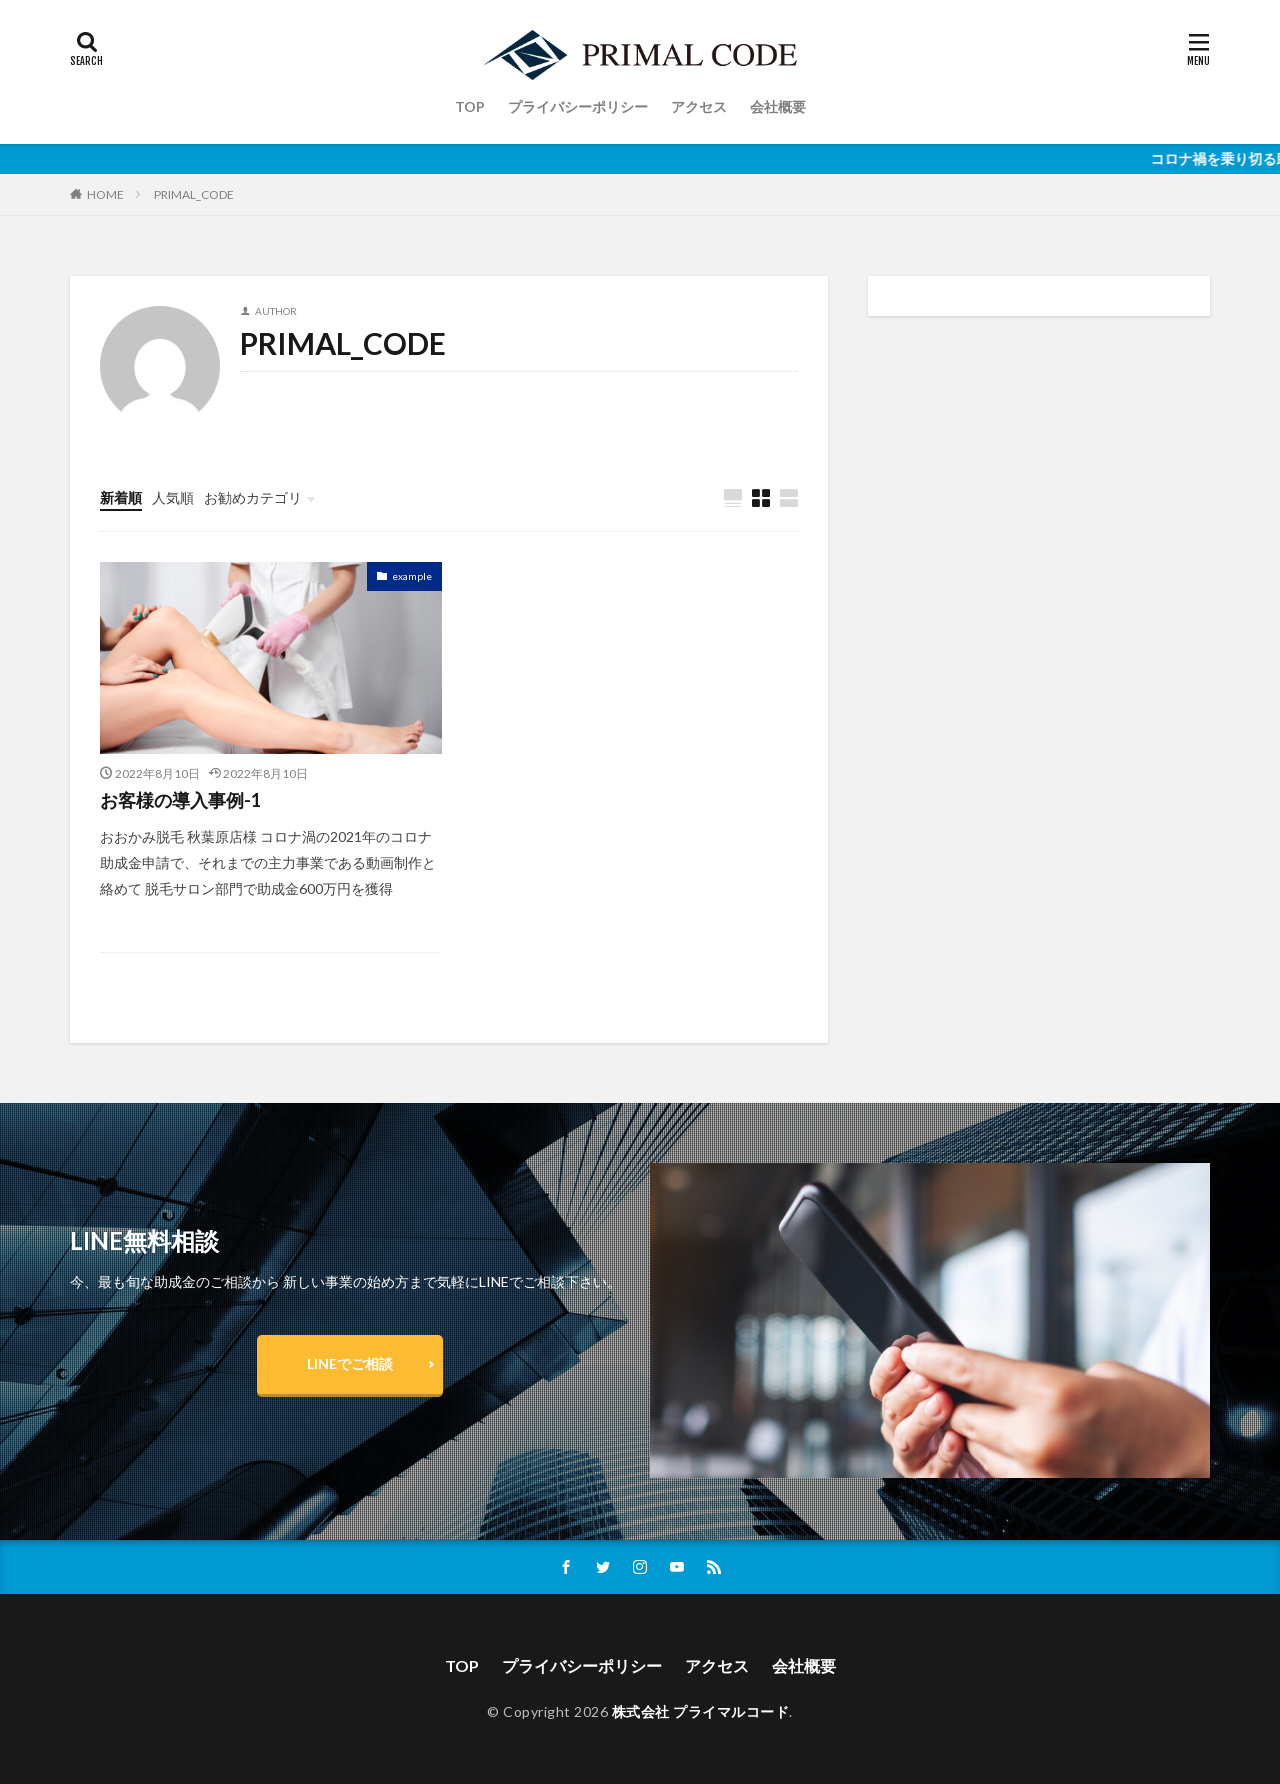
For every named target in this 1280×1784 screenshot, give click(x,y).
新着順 (121, 497)
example (412, 576)
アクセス (699, 106)
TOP (470, 106)
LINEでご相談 (350, 1363)
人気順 (173, 497)
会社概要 (778, 106)
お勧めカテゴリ (253, 497)
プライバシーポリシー (578, 106)
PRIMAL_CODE (194, 194)
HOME (105, 194)
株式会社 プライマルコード (701, 1711)
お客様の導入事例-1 (180, 800)
